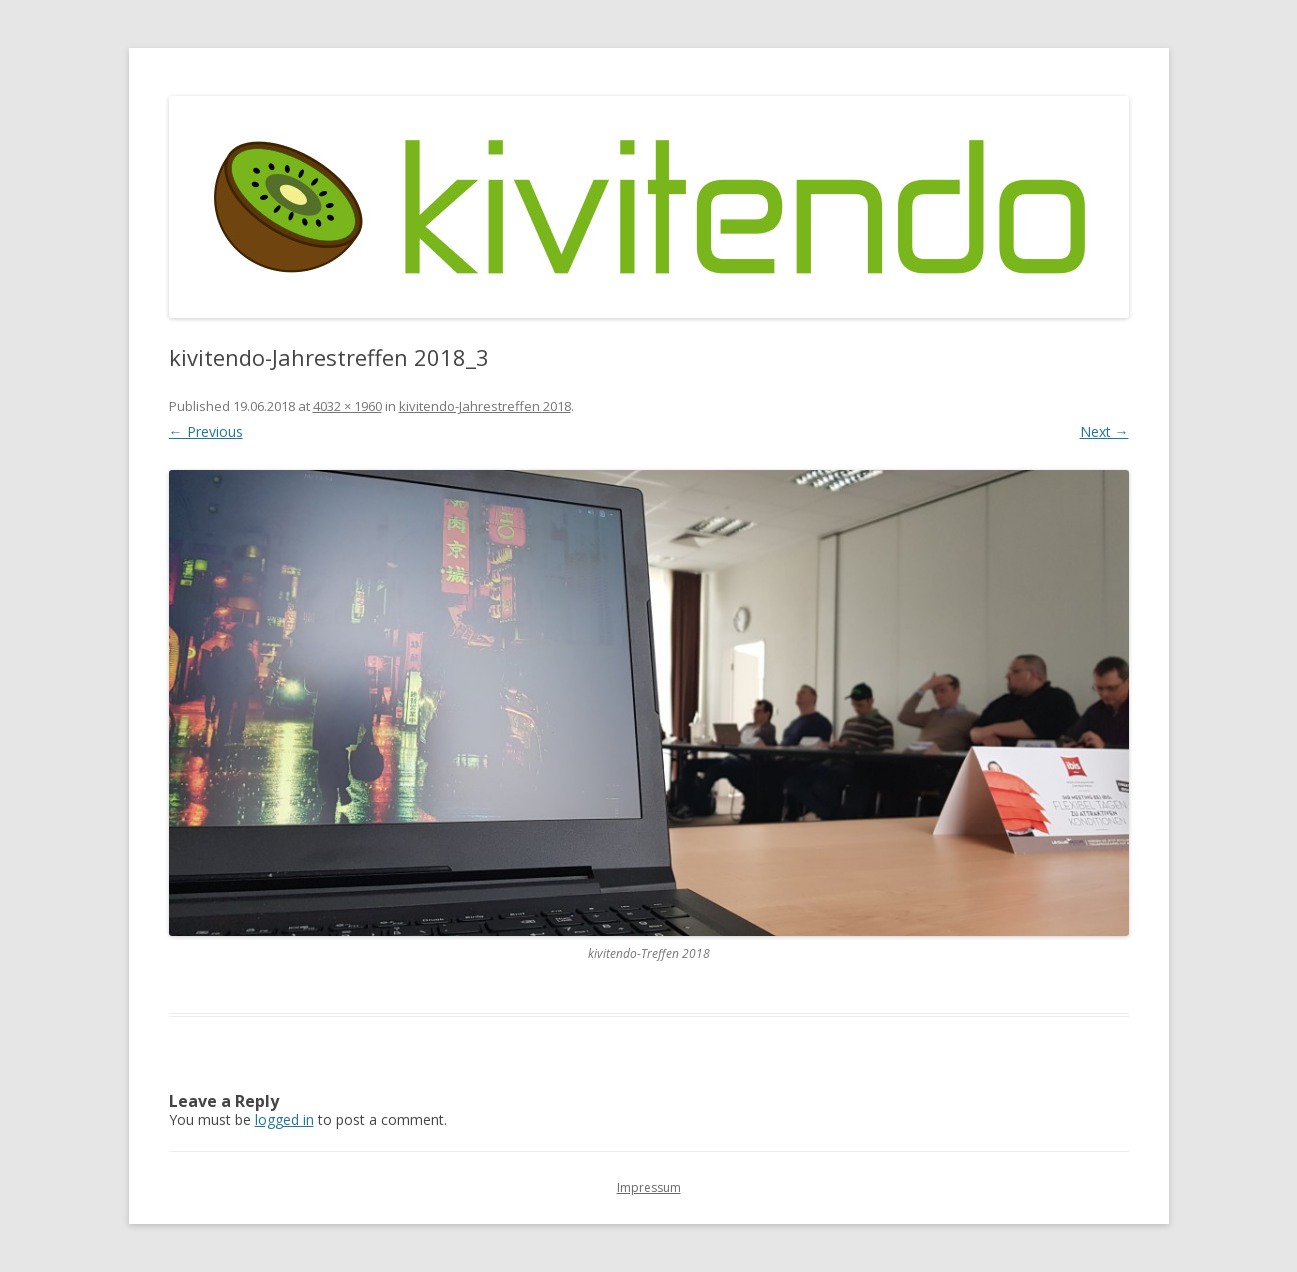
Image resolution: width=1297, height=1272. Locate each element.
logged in (284, 1119)
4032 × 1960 (347, 406)
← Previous (206, 431)
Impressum (649, 1187)
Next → (1104, 431)
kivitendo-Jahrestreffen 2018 (485, 406)
